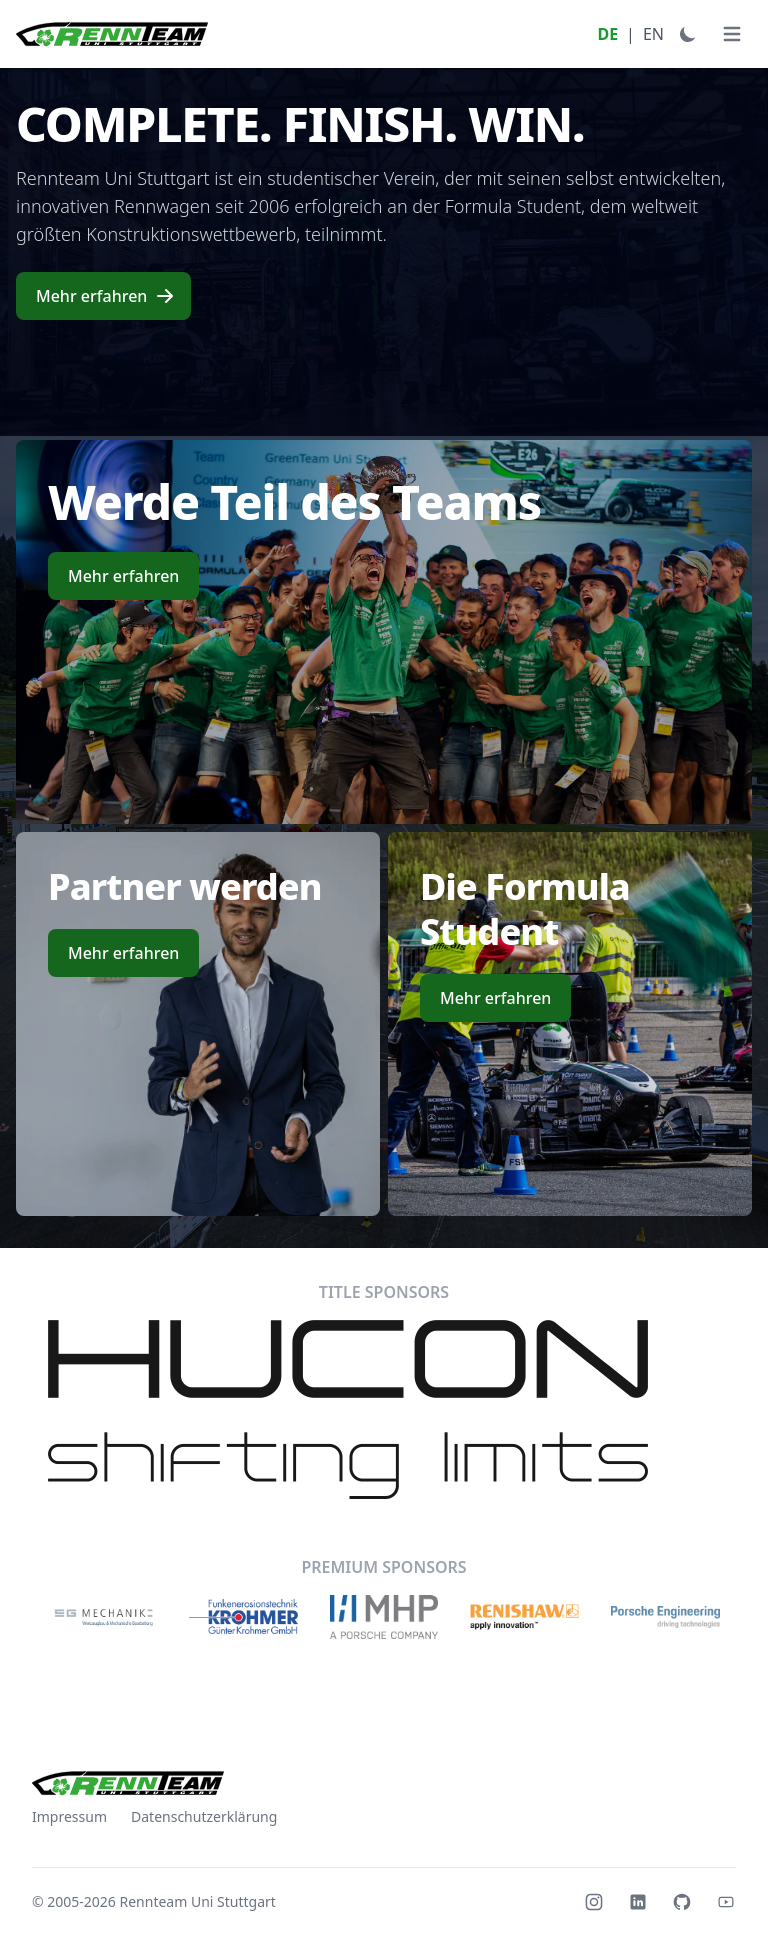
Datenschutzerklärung (204, 1816)
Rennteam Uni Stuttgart (198, 1901)
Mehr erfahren (105, 296)
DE (607, 34)
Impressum (69, 1816)
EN (653, 34)
